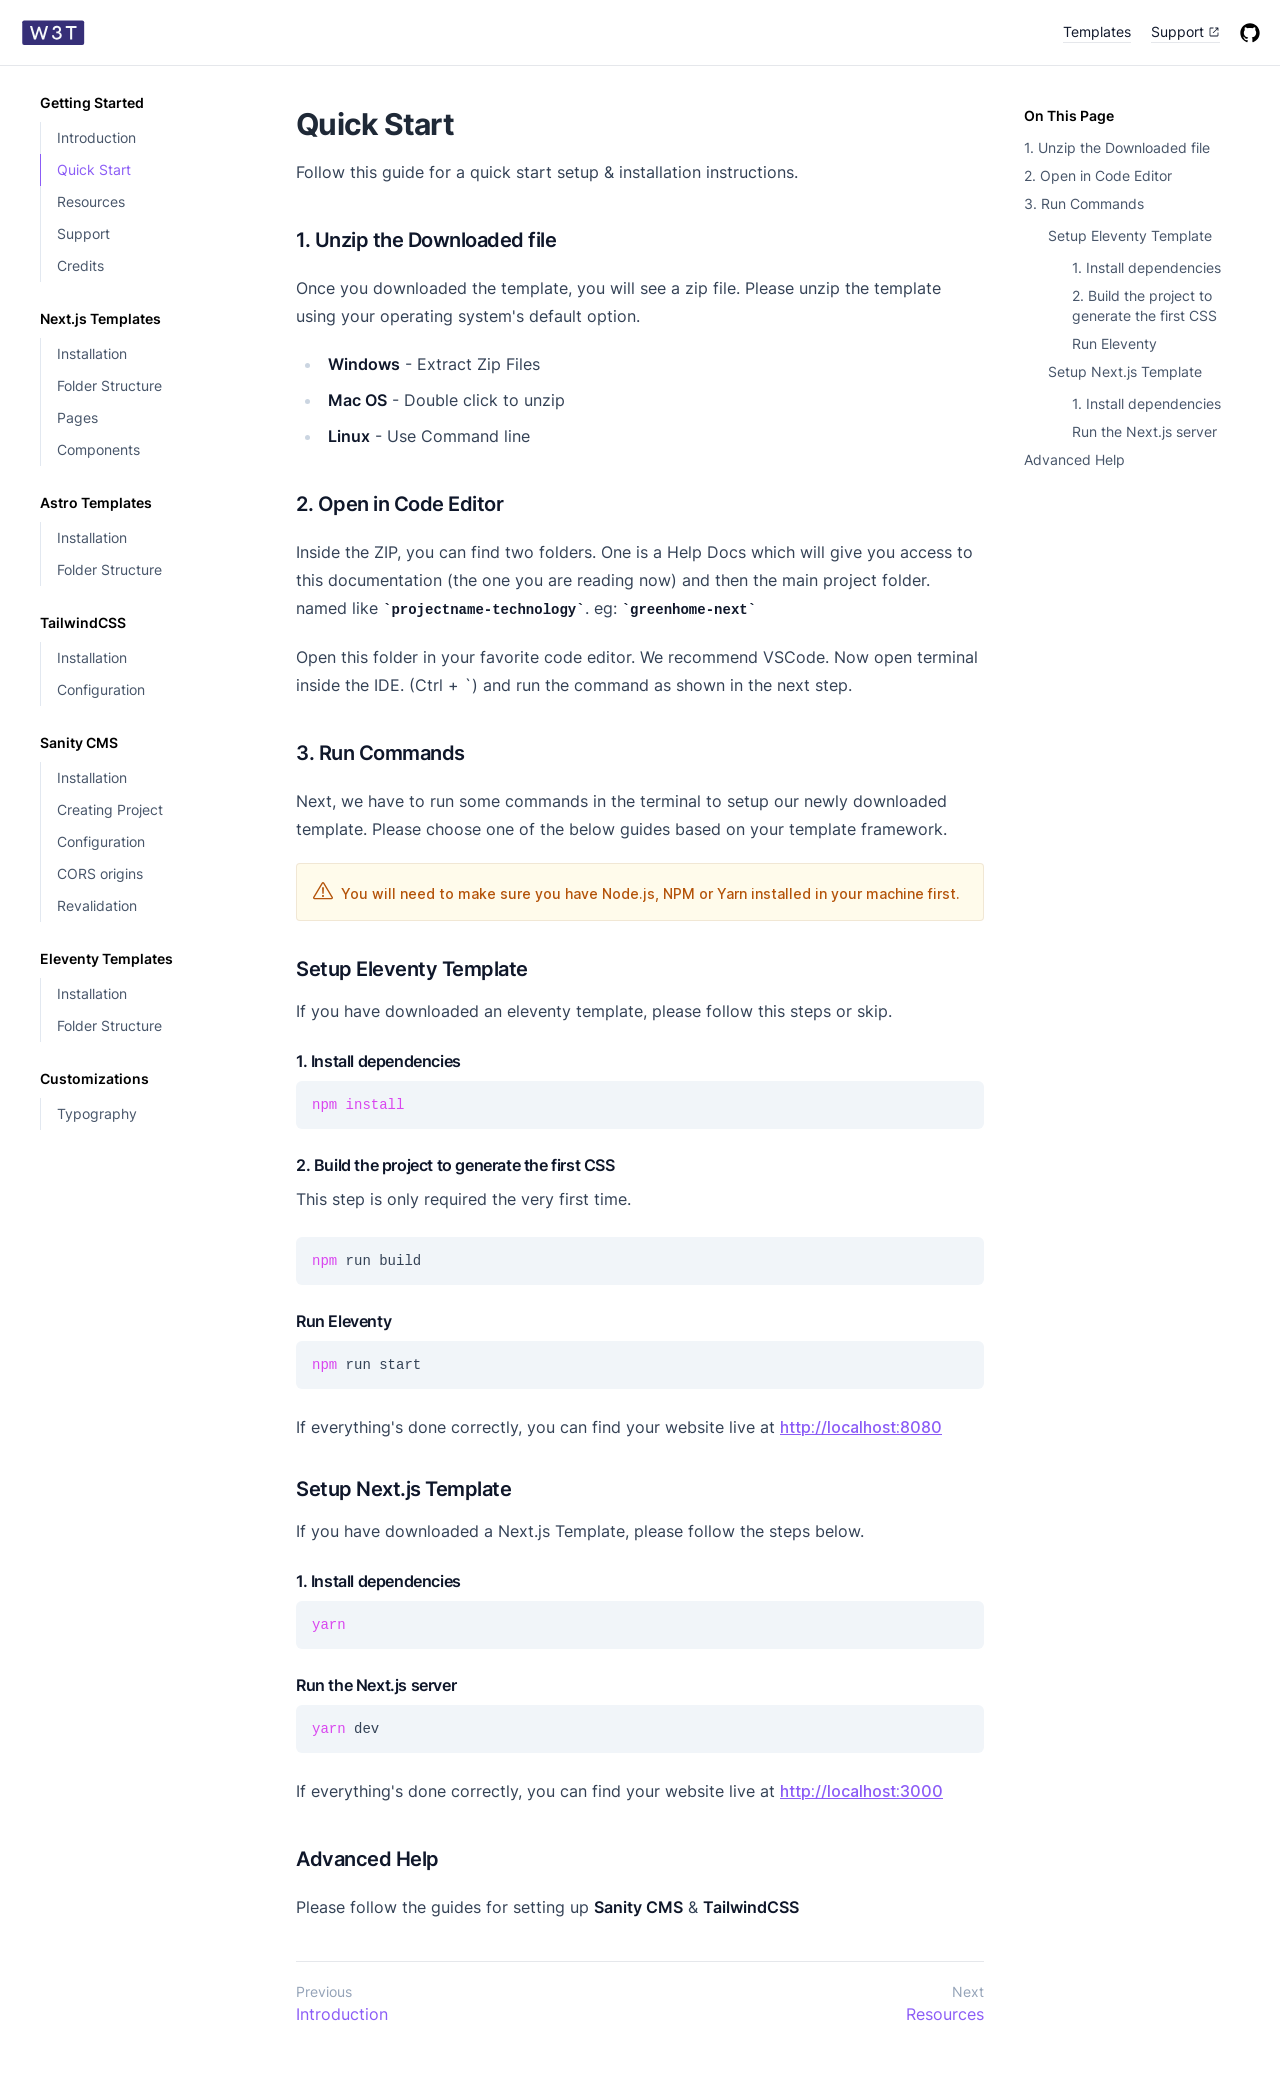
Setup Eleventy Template (1130, 235)
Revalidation (97, 905)
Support (83, 233)
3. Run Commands (1084, 203)
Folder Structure (109, 385)
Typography (97, 1113)
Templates (1097, 31)
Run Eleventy (1114, 343)
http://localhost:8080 (861, 1427)
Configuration (101, 689)
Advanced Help (1074, 459)
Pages (77, 417)
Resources (91, 201)
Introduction (96, 137)
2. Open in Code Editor (1098, 175)
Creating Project (110, 809)
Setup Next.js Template (1125, 371)
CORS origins (100, 873)
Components (98, 449)
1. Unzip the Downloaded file (1117, 147)
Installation (92, 353)
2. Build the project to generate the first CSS (1144, 305)
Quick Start (94, 169)
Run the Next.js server (1144, 431)
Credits (80, 265)
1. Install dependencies (1146, 267)
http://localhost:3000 (861, 1791)
